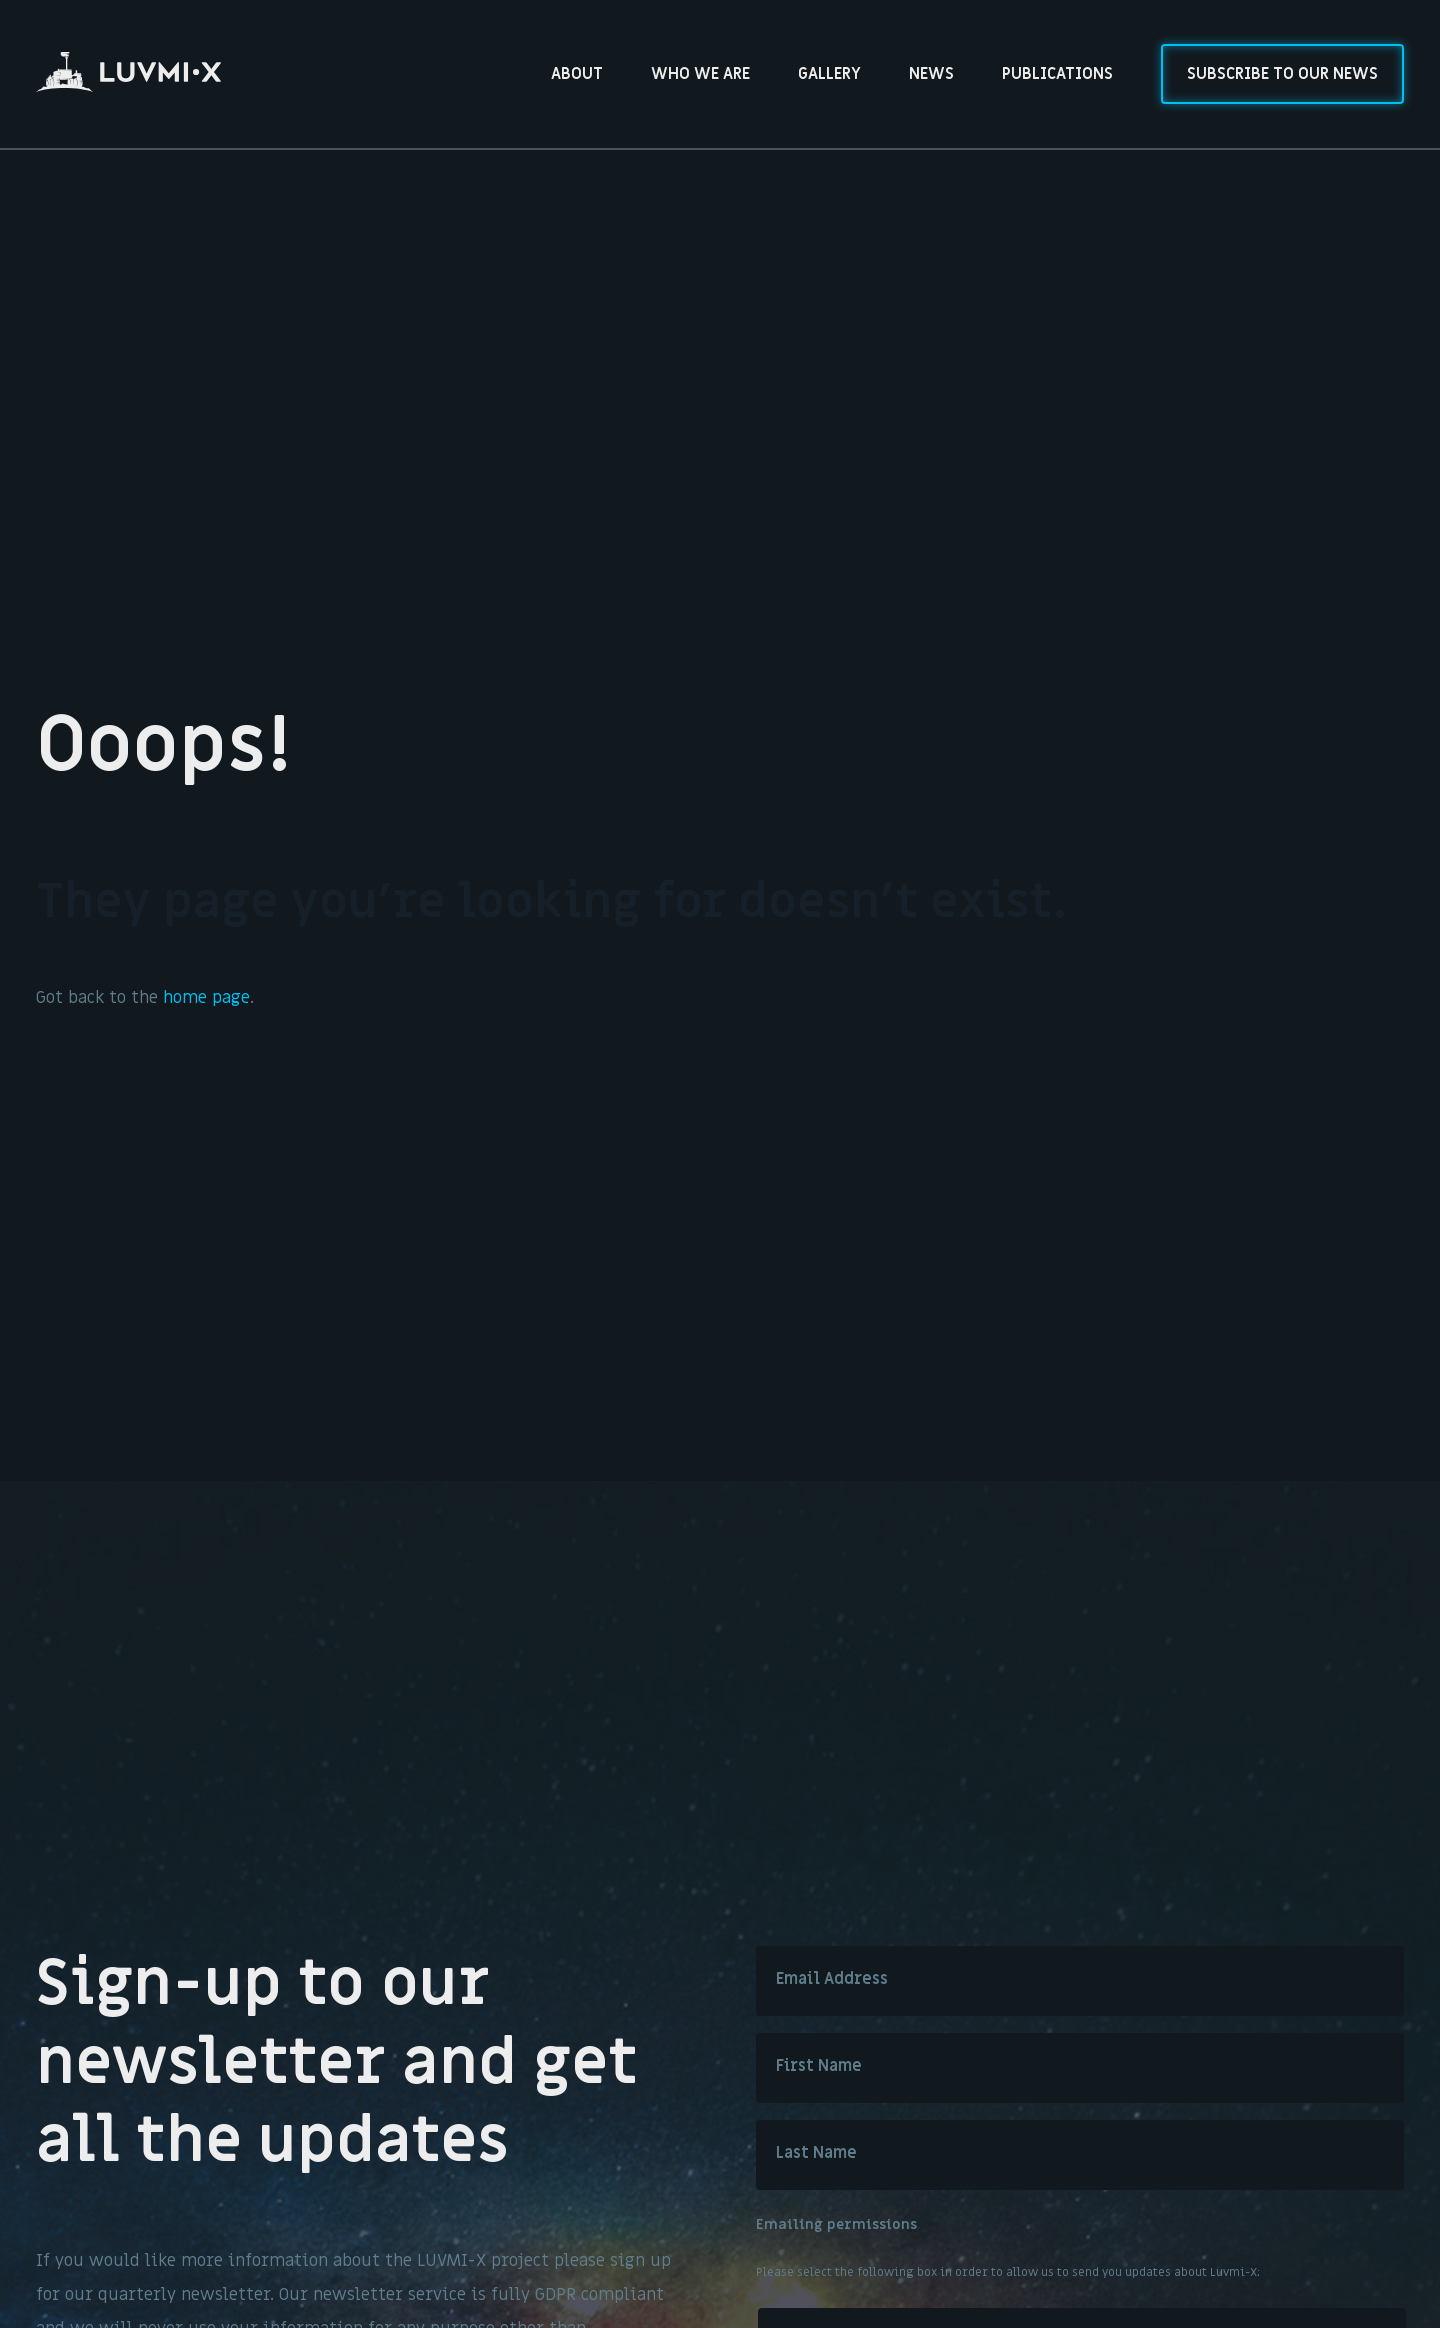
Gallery (829, 74)
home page (206, 998)
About (577, 74)
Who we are (700, 74)
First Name (819, 2066)
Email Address (832, 1979)
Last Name (816, 2153)
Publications (1057, 74)
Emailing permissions (836, 2225)
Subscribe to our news (1282, 74)
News (931, 74)
